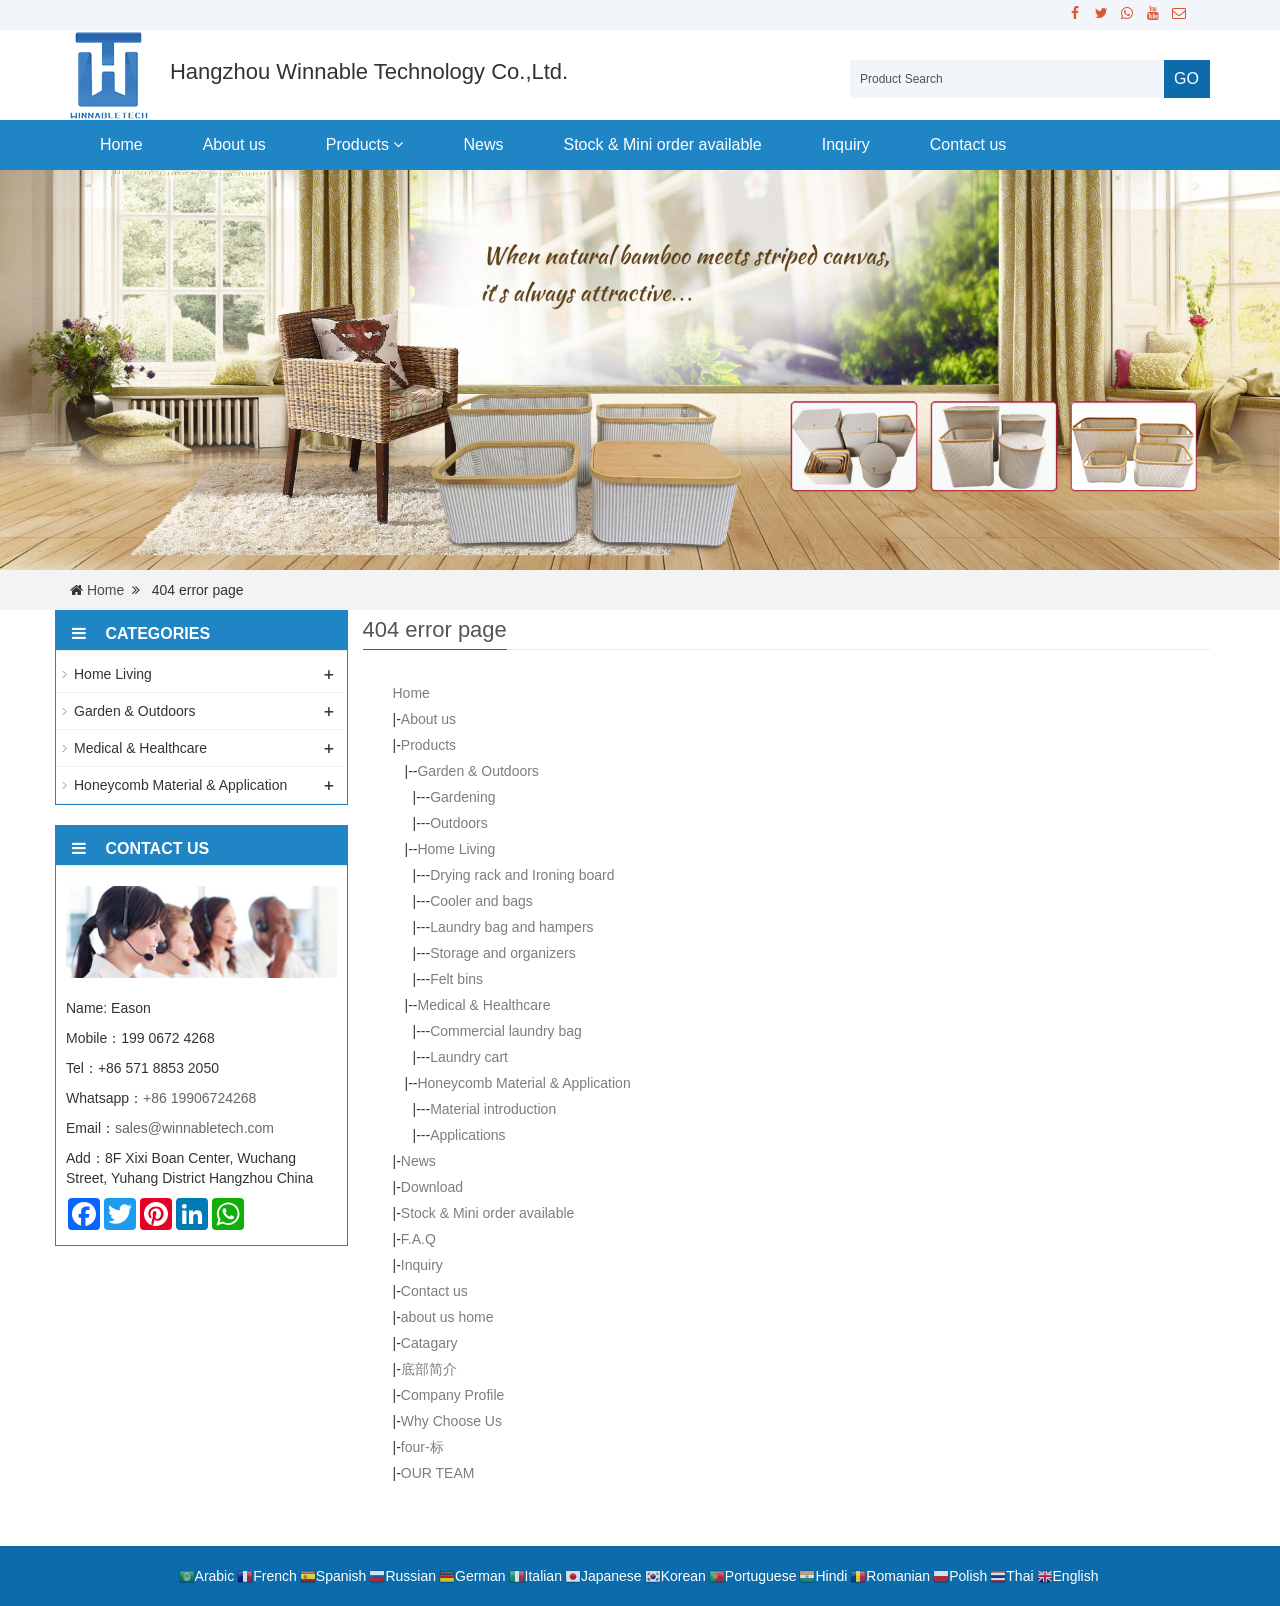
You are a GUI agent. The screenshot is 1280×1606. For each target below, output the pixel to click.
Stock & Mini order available (662, 144)
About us (234, 144)
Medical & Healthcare (483, 1005)
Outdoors (459, 823)
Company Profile (453, 1395)
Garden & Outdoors (477, 771)
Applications (468, 1135)
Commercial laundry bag (506, 1031)
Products (365, 144)
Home (121, 144)
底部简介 (429, 1369)
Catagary (429, 1343)
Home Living (456, 849)
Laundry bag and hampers (511, 927)
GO (1186, 78)
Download (432, 1187)
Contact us (968, 144)
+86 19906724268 (199, 1098)
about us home (447, 1317)
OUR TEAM (438, 1473)
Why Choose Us (451, 1421)
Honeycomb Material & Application (523, 1083)
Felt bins (456, 979)
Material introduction (493, 1109)
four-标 (422, 1447)
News (483, 144)
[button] (398, 144)
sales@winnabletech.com (194, 1128)
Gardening (462, 797)
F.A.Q (418, 1239)
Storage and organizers (503, 953)
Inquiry (846, 144)
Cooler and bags (481, 901)
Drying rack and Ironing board (522, 875)
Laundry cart (469, 1057)
